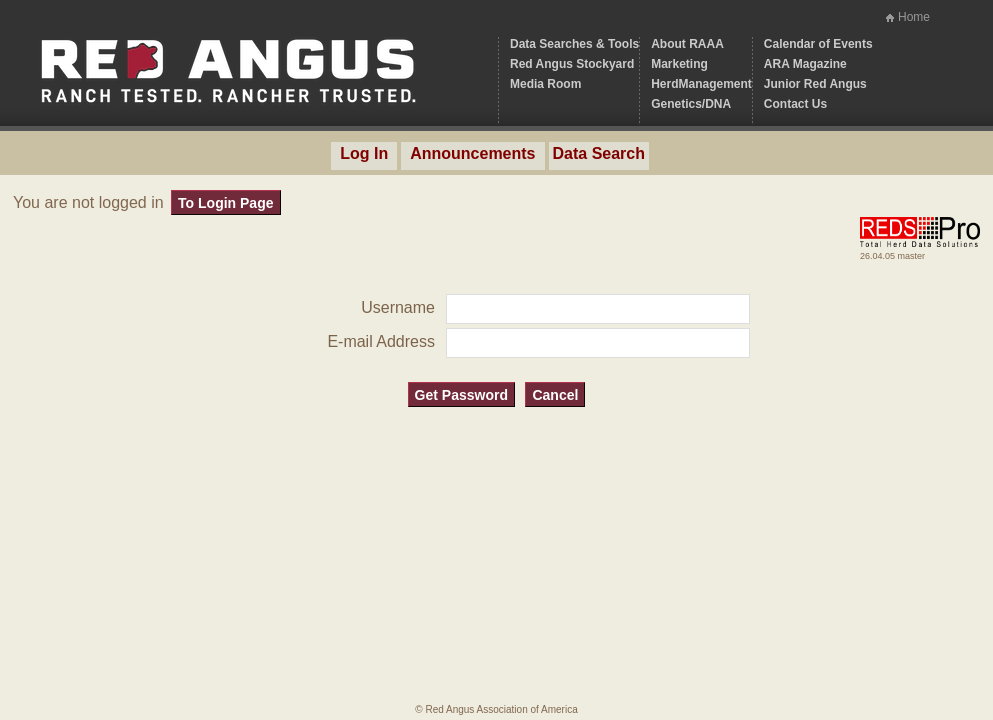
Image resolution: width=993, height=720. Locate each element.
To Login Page (225, 203)
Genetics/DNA (691, 104)
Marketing (679, 64)
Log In (364, 153)
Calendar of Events (818, 44)
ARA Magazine (805, 64)
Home (914, 17)
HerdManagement (701, 84)
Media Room (545, 84)
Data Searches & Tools (574, 44)
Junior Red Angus (815, 84)
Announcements (472, 153)
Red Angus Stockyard (572, 64)
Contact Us (795, 104)
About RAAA (687, 44)
